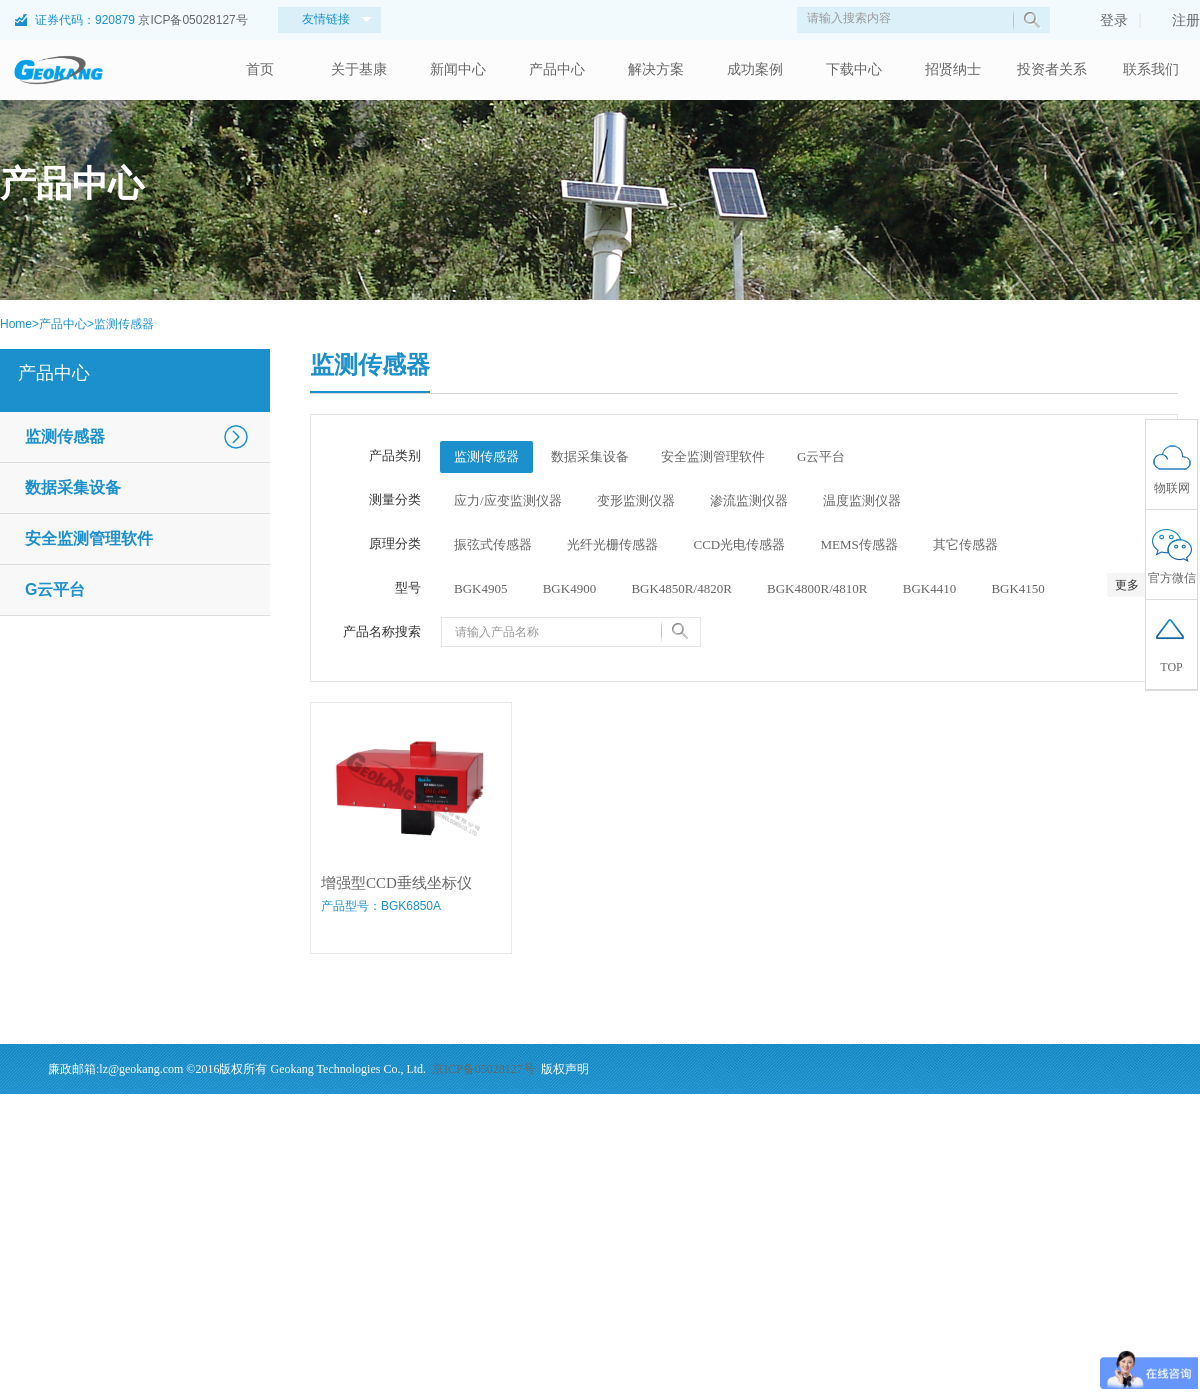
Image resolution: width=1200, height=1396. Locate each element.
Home (16, 324)
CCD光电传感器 (740, 544)
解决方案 (656, 69)
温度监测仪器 (862, 500)
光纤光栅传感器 (612, 544)
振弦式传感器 (493, 544)
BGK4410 (929, 588)
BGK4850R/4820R (681, 588)
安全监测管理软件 (89, 538)
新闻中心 (458, 69)
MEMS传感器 (858, 544)
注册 (1176, 20)
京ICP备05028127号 (192, 20)
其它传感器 (965, 544)
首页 (260, 69)
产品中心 (557, 69)
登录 (1104, 20)
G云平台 (55, 589)
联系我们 (1151, 69)
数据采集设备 (73, 487)
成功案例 (755, 69)
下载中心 (854, 69)
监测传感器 (124, 324)
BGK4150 (1017, 588)
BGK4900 (569, 588)
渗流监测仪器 (749, 500)
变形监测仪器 (636, 500)
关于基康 (359, 69)
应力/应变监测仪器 (508, 500)
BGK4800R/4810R (817, 588)
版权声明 (565, 1069)
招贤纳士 (953, 69)
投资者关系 (1052, 69)
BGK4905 (480, 588)
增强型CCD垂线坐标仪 (396, 883)
